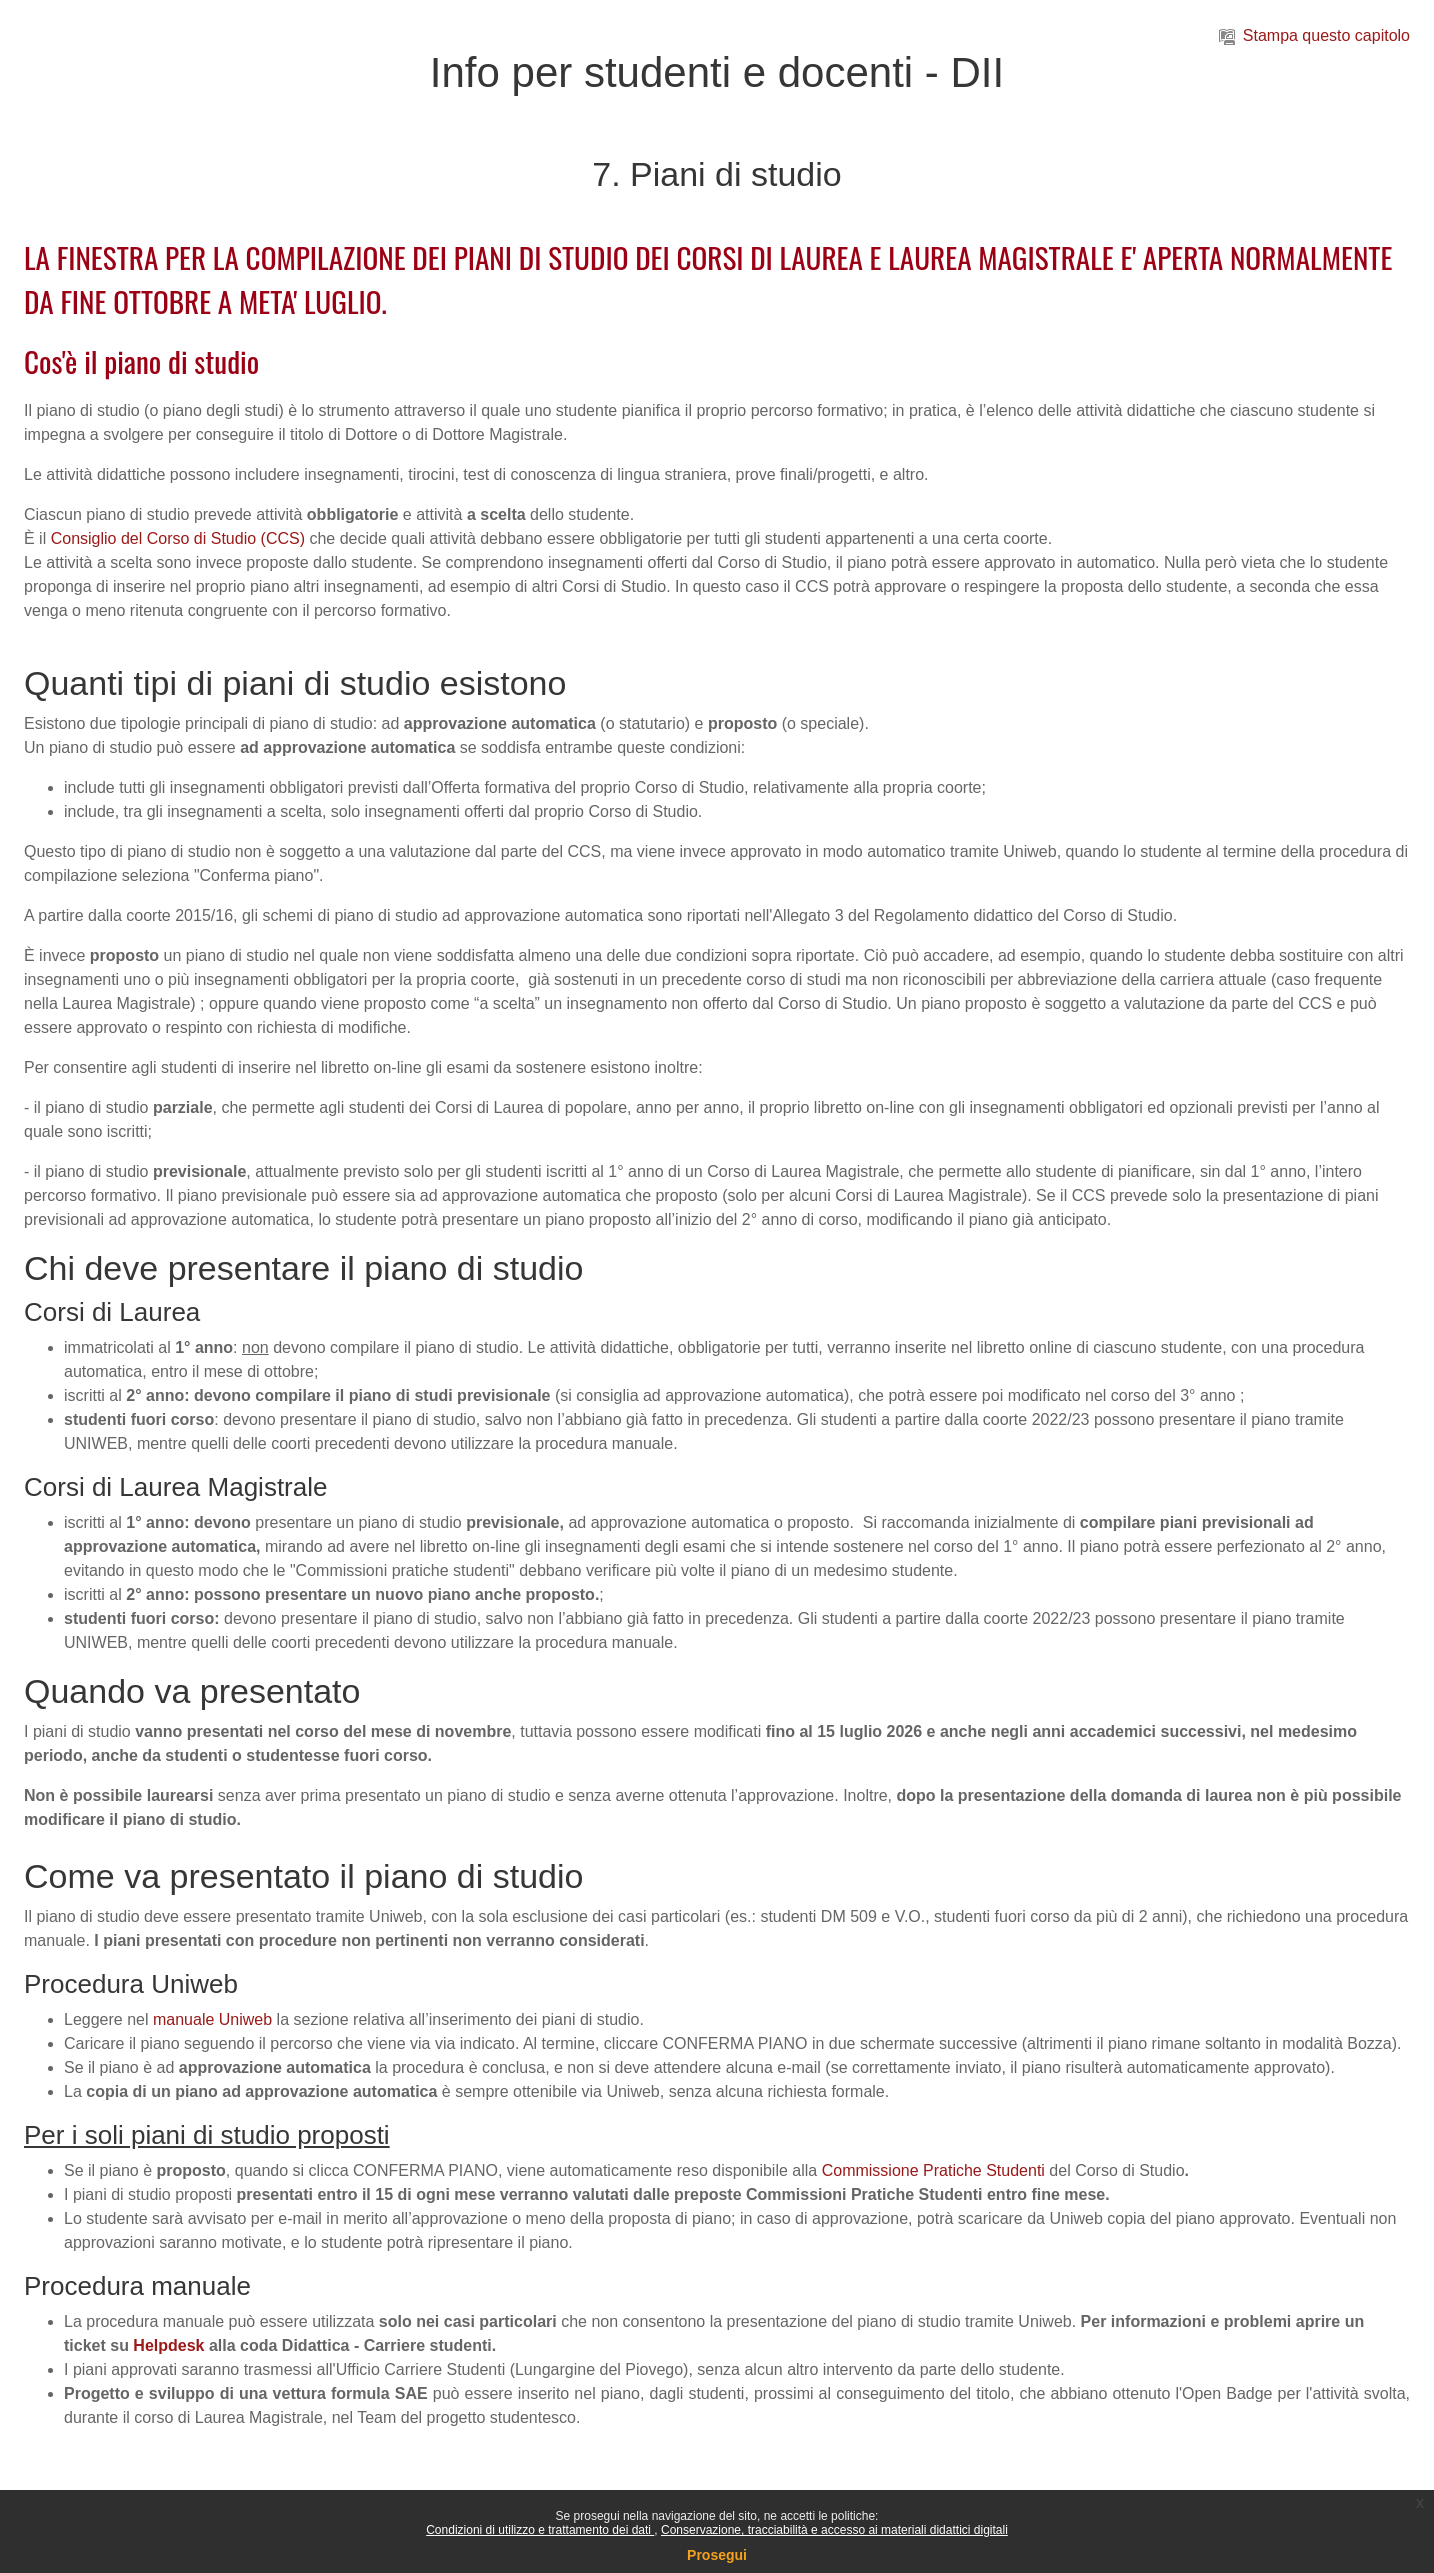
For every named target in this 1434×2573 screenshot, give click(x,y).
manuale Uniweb (212, 2019)
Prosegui (717, 2555)
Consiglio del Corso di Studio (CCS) (178, 538)
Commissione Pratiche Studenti (933, 2170)
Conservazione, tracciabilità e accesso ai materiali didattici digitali (834, 2530)
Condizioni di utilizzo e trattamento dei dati (540, 2530)
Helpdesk (168, 2345)
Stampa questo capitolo (1314, 35)
